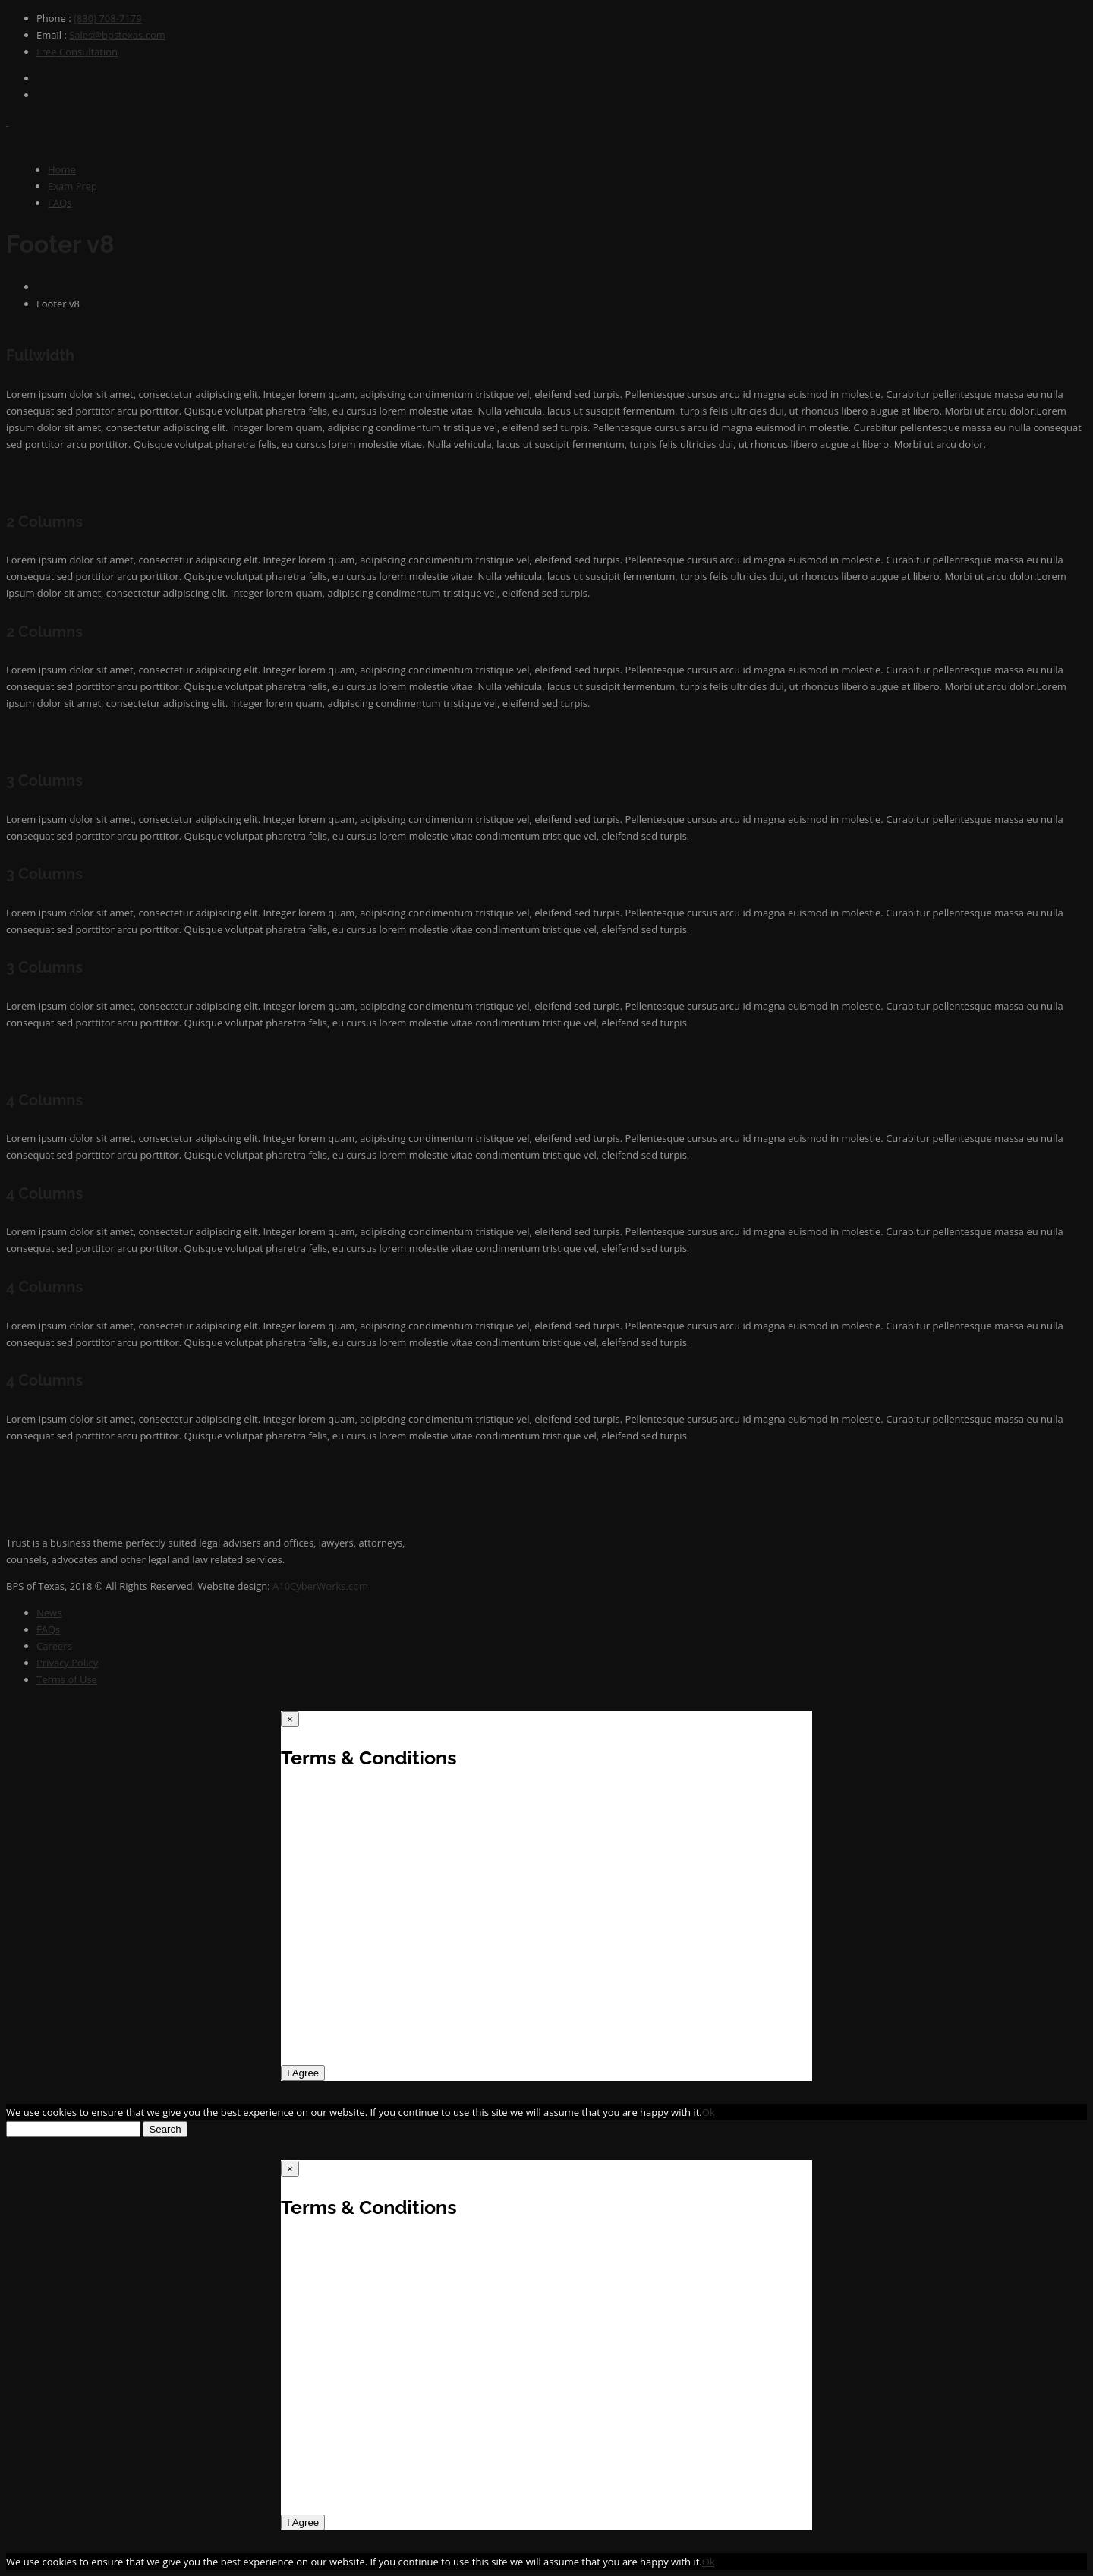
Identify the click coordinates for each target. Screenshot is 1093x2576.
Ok (708, 2112)
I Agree (303, 2073)
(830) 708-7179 (108, 18)
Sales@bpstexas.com (117, 35)
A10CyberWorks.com (320, 1586)
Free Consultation (77, 51)
